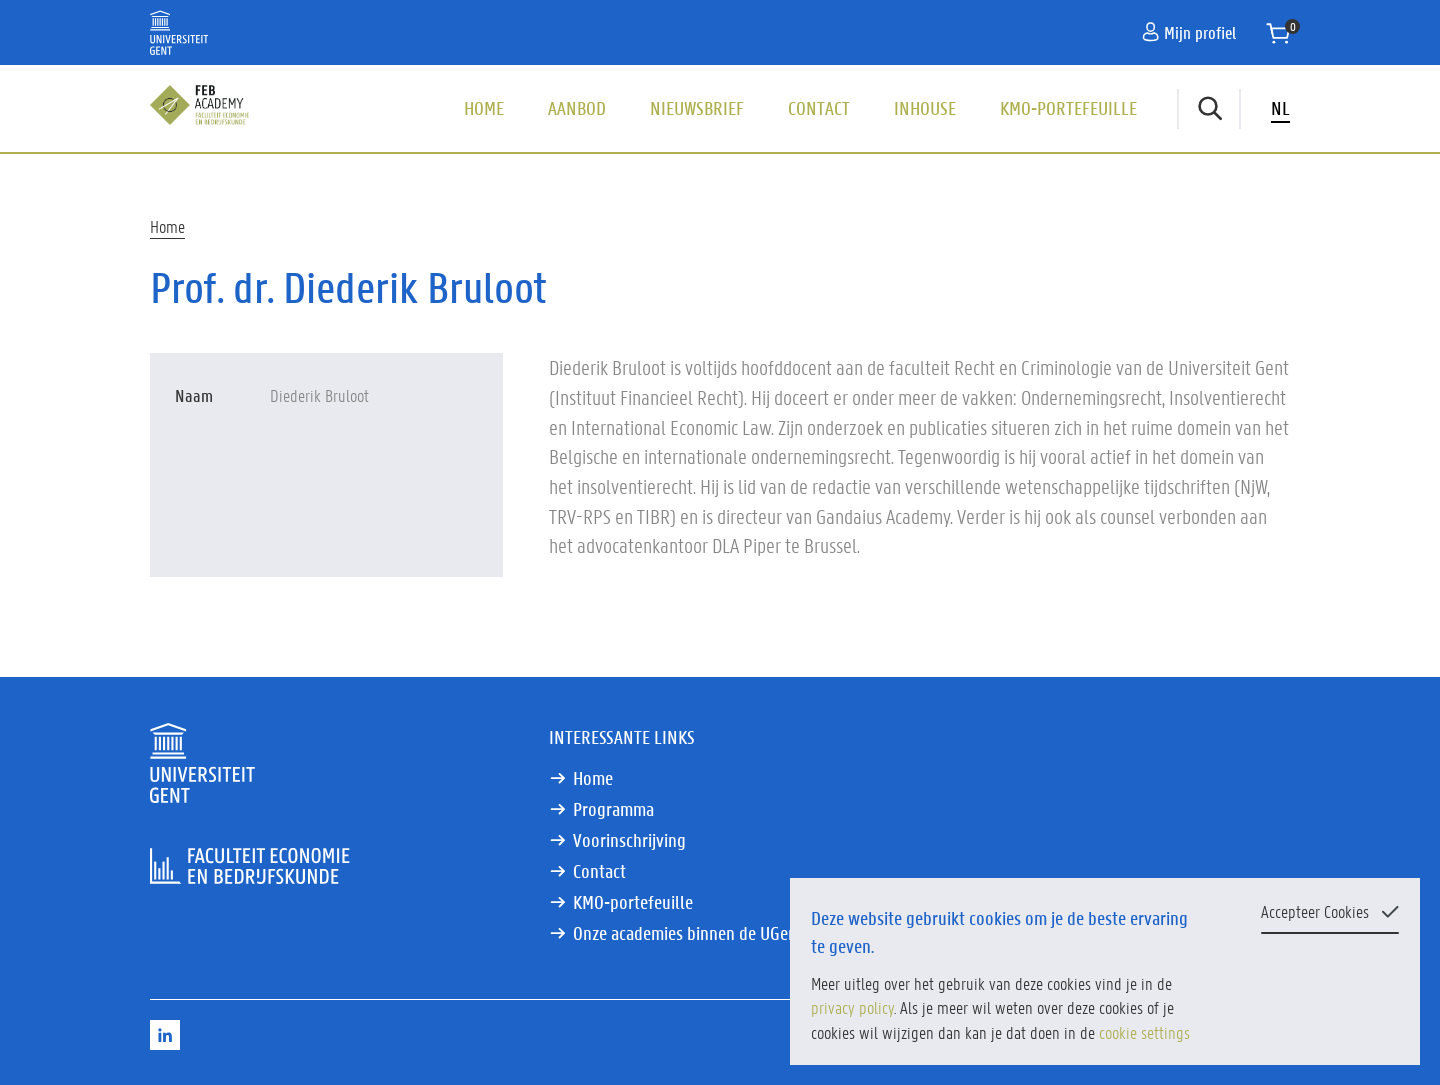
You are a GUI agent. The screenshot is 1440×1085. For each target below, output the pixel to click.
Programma (613, 809)
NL (1280, 108)
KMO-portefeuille (1068, 108)
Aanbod (577, 108)
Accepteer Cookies (1315, 911)
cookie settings (1144, 1032)
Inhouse (925, 108)
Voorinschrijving (629, 840)
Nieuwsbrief (697, 108)
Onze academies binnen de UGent (688, 933)
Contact (819, 108)
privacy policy (852, 1007)
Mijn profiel (1189, 32)
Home (484, 108)
